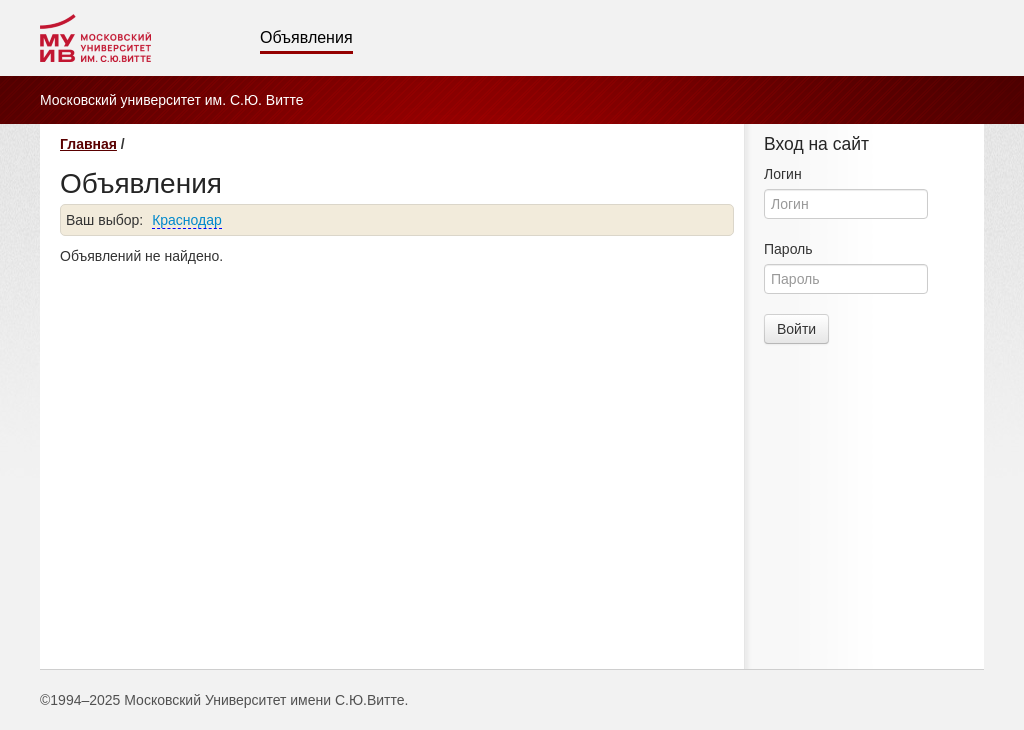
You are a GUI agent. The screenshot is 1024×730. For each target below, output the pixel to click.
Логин (783, 174)
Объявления (306, 37)
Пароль (788, 249)
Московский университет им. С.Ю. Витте (171, 100)
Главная (88, 144)
